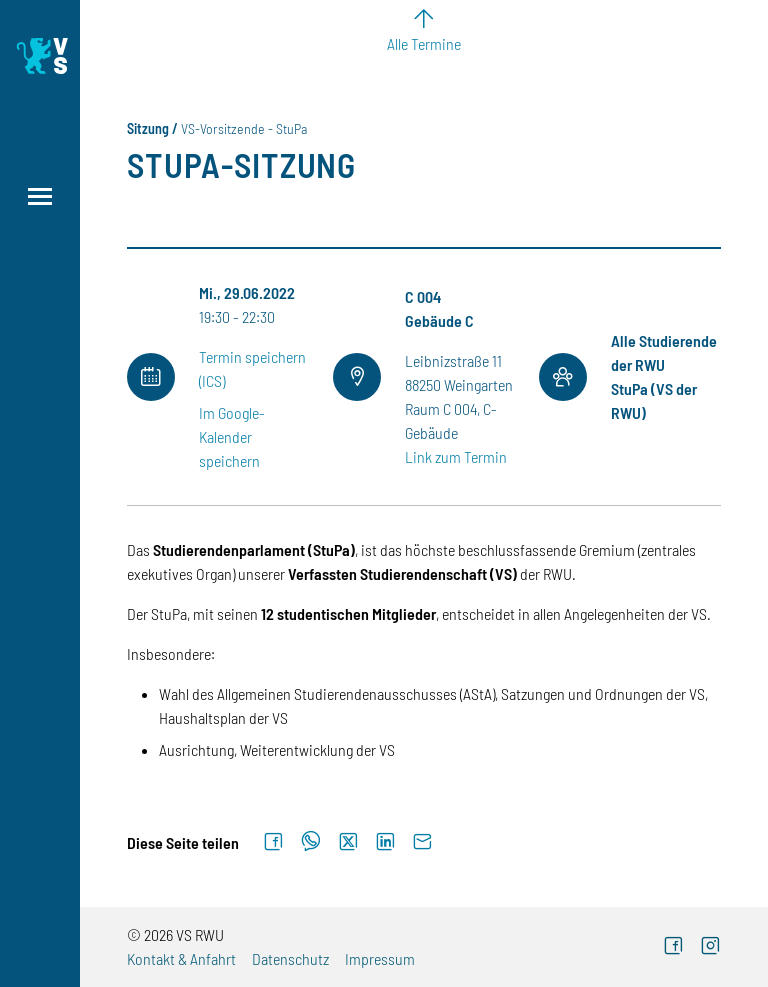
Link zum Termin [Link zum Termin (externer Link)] (456, 456)
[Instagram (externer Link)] (710, 947)
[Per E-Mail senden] (422, 842)
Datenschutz (290, 958)
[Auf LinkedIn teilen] (385, 842)
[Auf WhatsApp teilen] (311, 842)
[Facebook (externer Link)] (673, 947)
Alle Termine (424, 43)
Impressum (380, 958)
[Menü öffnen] (40, 196)
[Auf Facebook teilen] (273, 842)
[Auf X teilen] (348, 842)
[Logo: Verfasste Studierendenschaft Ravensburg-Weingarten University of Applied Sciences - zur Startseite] (40, 56)
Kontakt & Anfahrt (181, 958)
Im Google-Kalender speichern (232, 436)
